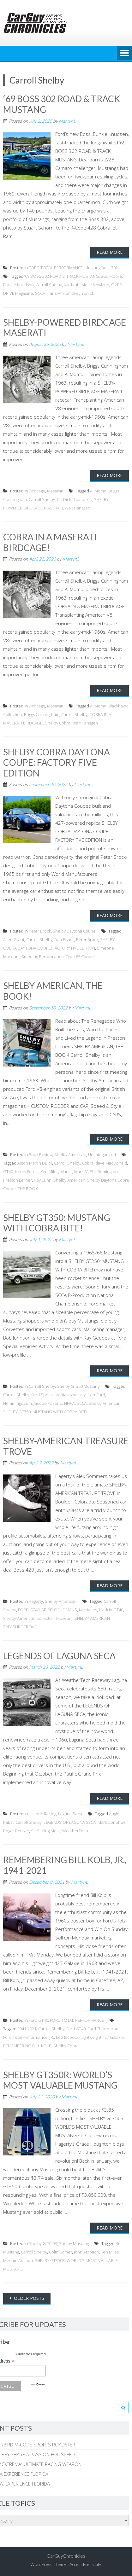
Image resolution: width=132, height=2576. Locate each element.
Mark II (66, 1171)
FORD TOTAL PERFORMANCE (56, 267)
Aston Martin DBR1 (34, 1163)
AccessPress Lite (85, 2564)
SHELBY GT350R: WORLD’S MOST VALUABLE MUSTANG (60, 2080)
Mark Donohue (112, 1822)
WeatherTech (75, 1831)
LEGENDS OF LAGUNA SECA (59, 1655)
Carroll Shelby (49, 285)
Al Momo (98, 491)
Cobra (87, 1163)
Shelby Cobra (57, 723)
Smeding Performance (42, 956)
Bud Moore (111, 276)
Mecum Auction (18, 2260)
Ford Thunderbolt (104, 2029)
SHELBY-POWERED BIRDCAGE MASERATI (64, 327)
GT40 (8, 1171)
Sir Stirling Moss (45, 1831)
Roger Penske (16, 1831)
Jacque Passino (48, 1403)
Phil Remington (104, 1171)
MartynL (67, 121)
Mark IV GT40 (111, 1610)
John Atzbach (86, 2252)
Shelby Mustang (74, 2243)
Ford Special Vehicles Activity (58, 1395)
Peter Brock (40, 931)
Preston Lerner (17, 1180)
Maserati (55, 491)
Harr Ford (96, 1395)
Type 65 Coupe (80, 956)
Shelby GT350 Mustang (78, 1386)
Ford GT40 (38, 2020)
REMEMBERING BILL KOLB (27, 2046)
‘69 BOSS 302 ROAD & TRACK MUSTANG (61, 104)
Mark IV (81, 1171)
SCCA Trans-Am (49, 293)
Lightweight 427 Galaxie (102, 2037)
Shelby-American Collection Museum (38, 1618)
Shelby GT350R (43, 2243)
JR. (52, 2037)
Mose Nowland (95, 285)
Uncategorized (102, 1154)
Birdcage (37, 491)
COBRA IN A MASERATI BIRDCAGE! (50, 542)
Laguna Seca (70, 1814)
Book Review (40, 1154)
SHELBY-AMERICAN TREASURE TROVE (66, 1446)
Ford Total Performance (25, 2037)
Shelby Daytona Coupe (74, 931)
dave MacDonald (111, 1163)
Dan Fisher (64, 939)
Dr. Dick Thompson (74, 499)
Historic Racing (42, 1814)
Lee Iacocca (67, 2037)
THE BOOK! (28, 1188)
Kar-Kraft (72, 285)
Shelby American (70, 1154)
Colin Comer (60, 2252)
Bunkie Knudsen (18, 285)
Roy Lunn (42, 1180)
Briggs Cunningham (41, 714)
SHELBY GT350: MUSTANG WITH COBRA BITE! (56, 1223)
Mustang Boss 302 (101, 267)
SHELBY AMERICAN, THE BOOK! (53, 991)
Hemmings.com (17, 1403)
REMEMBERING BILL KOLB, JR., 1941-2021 (64, 1865)
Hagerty (36, 1601)
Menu (124, 53)
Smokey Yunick (80, 293)
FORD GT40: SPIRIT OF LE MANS (47, 1610)
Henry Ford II (27, 1171)
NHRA (69, 1403)
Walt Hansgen (77, 508)
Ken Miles (49, 1171)
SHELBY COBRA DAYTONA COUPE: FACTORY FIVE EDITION (56, 762)
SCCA (82, 1403)
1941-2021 (26, 2029)
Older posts (28, 2298)
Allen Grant (13, 939)
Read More (110, 252)
